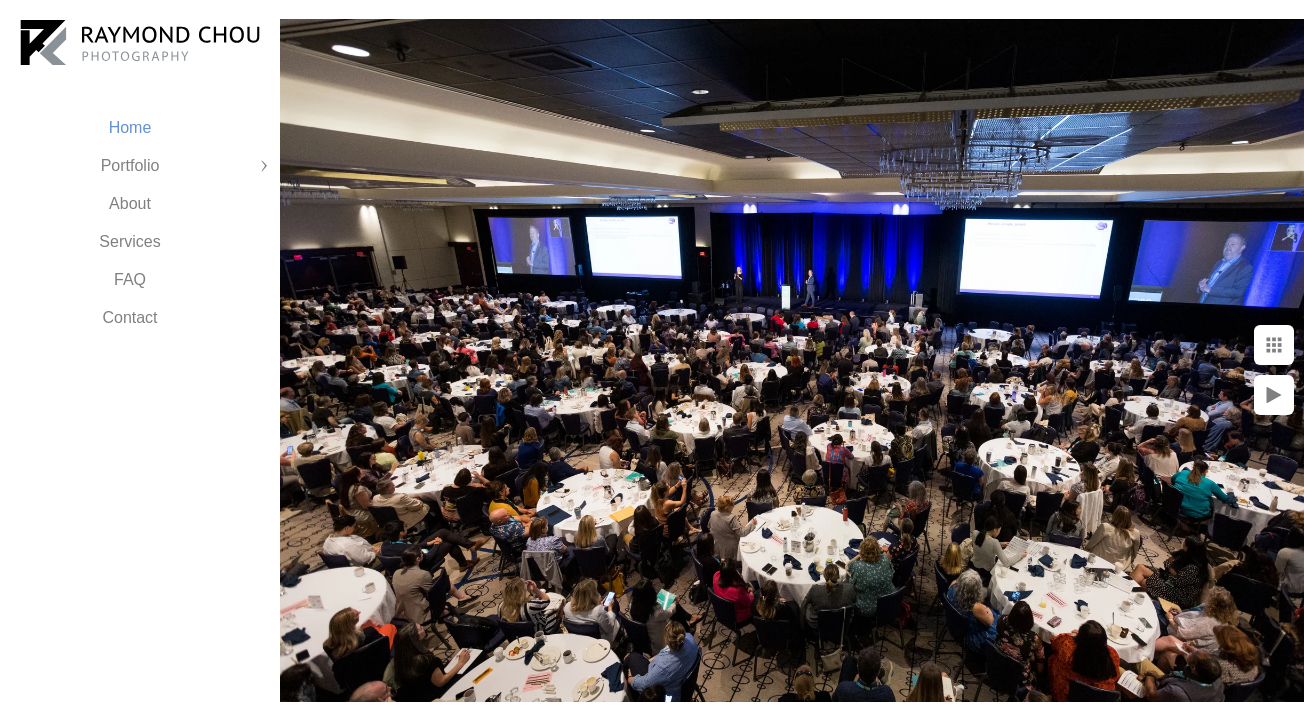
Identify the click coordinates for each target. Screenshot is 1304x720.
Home (130, 127)
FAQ (130, 279)
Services (129, 241)
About (130, 203)
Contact (129, 317)
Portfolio (130, 165)
